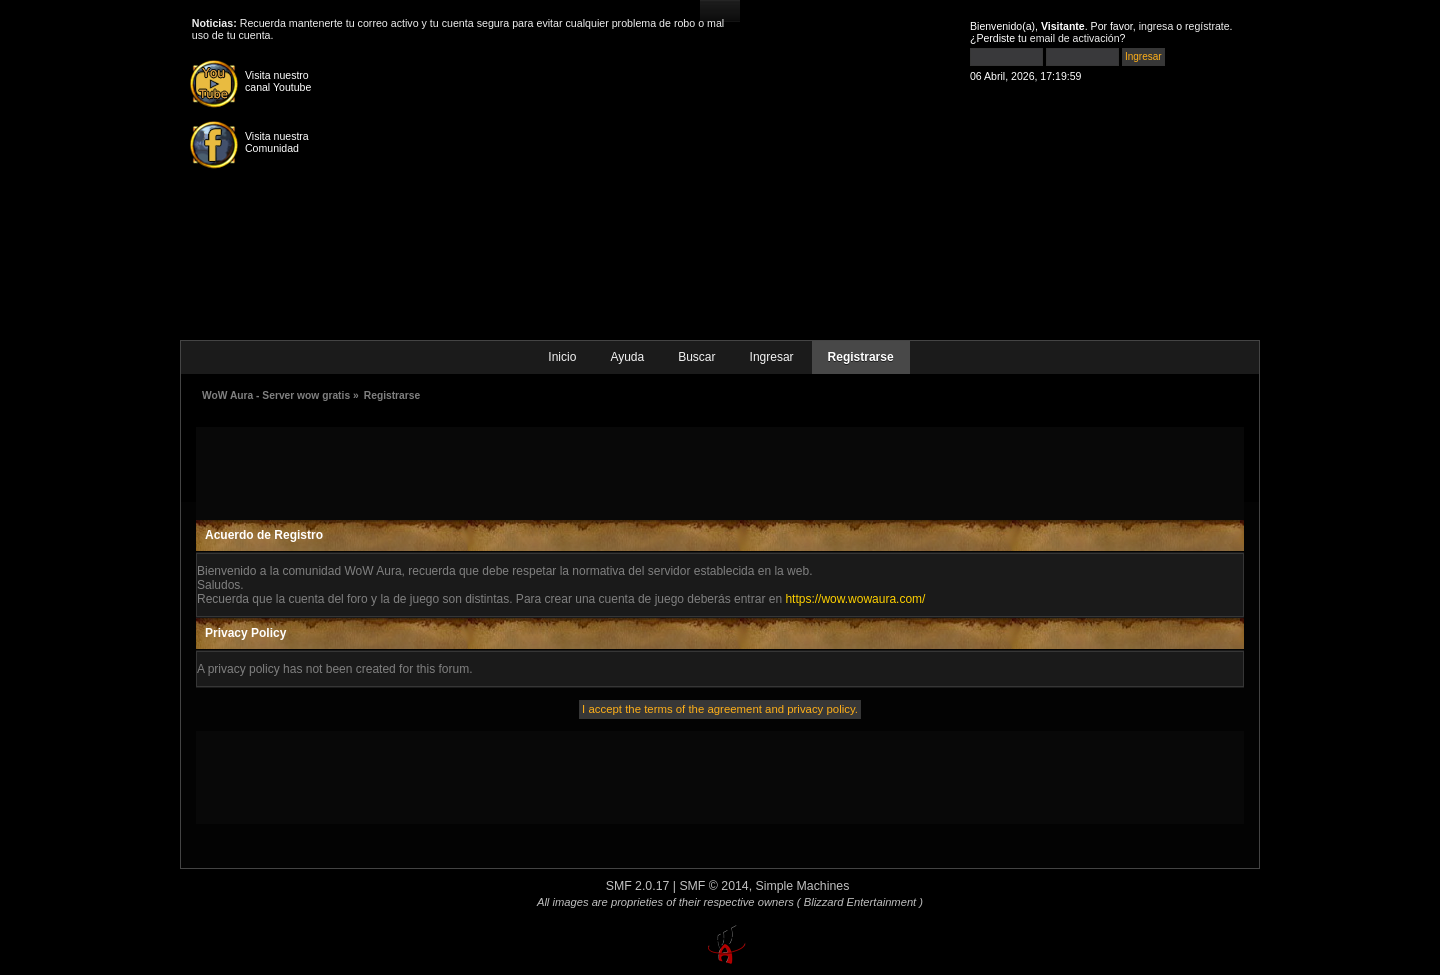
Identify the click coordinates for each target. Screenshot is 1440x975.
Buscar (696, 357)
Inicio (562, 357)
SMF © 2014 (713, 886)
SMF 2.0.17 (638, 886)
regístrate (1207, 26)
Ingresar (772, 357)
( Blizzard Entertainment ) (860, 902)
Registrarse (861, 357)
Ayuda (627, 357)
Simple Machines (803, 886)
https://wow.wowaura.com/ (855, 599)
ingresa (1156, 26)
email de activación (1075, 38)
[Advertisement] (720, 472)
